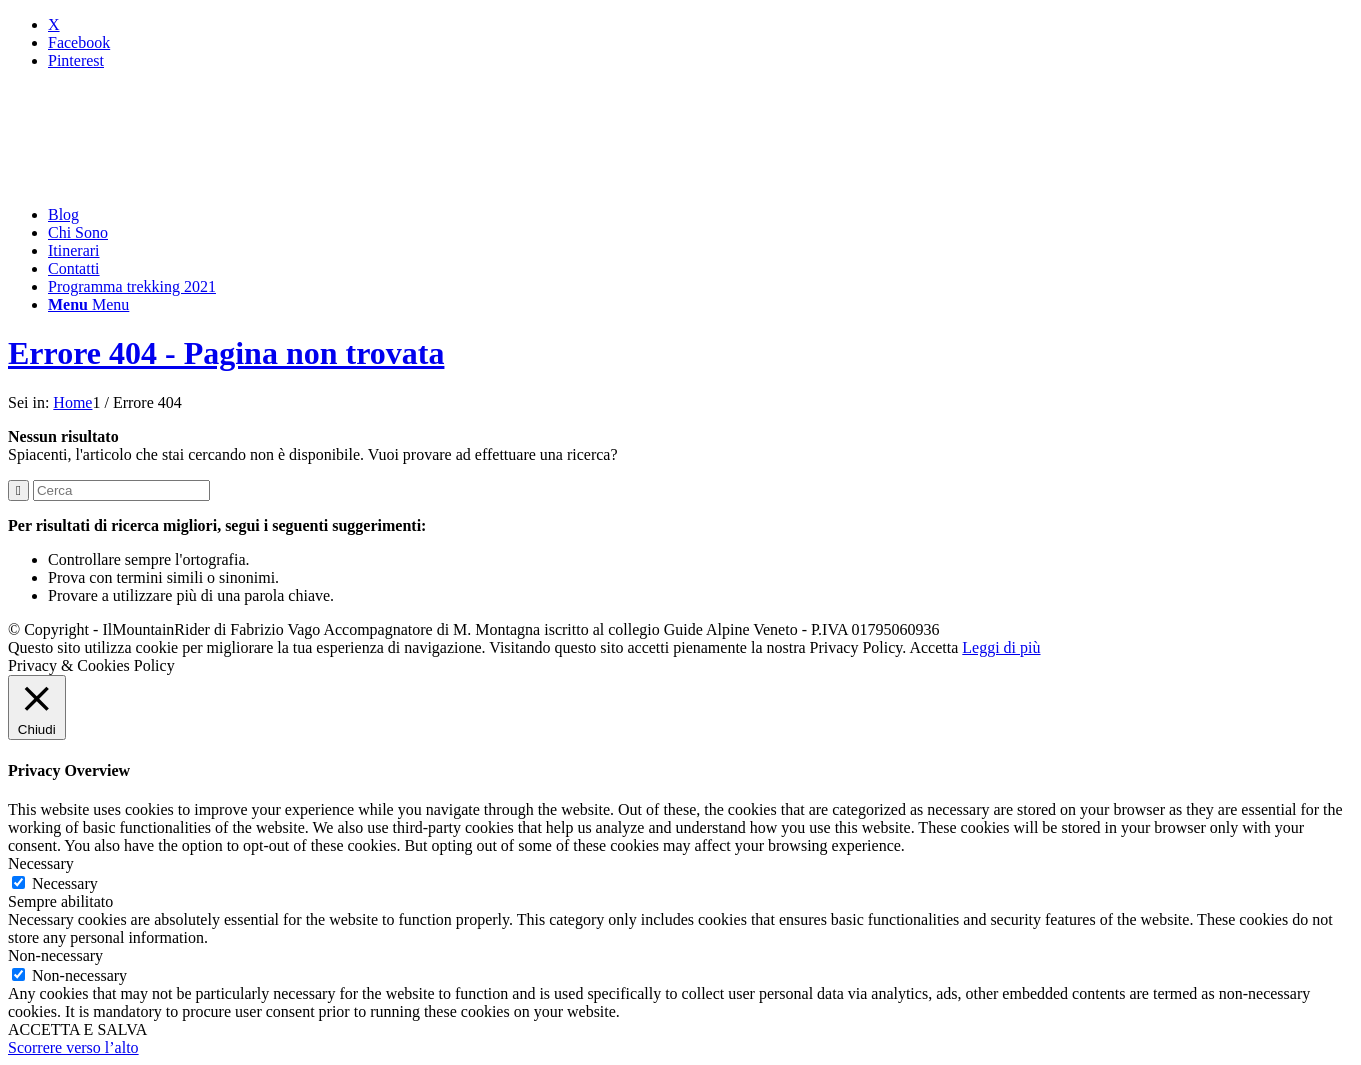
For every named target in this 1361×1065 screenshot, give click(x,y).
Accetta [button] (933, 647)
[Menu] (88, 304)
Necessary (65, 883)
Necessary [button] (41, 863)
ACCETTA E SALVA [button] (77, 1029)
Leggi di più (1001, 647)
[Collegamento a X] (54, 24)
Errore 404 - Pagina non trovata (226, 353)
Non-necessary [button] (55, 955)
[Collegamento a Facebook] (79, 42)
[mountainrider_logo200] (158, 180)
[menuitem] (700, 215)
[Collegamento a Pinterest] (76, 60)
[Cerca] (121, 490)
